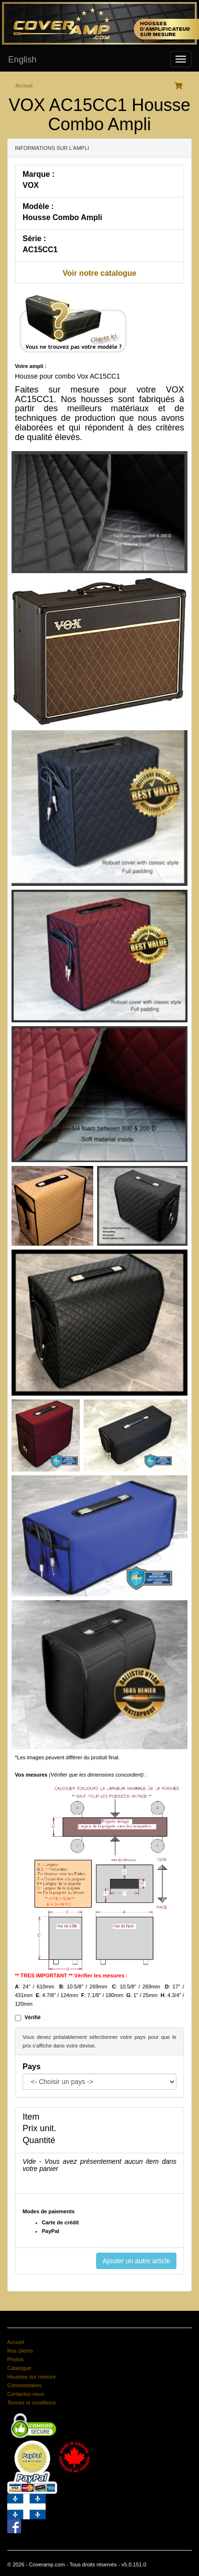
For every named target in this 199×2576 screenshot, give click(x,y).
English (22, 59)
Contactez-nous (25, 2394)
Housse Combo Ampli (62, 217)
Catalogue (19, 2368)
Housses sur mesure (31, 2377)
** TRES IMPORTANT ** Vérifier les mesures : (71, 1975)
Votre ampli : (31, 366)
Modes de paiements (49, 2211)
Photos (15, 2359)
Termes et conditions (31, 2402)
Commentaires (24, 2385)
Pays (31, 2066)
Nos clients (20, 2351)
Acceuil (23, 85)
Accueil (15, 2342)
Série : (34, 238)
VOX (31, 185)
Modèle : (38, 206)
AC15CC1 (40, 249)
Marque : (39, 174)
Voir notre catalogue (99, 273)
